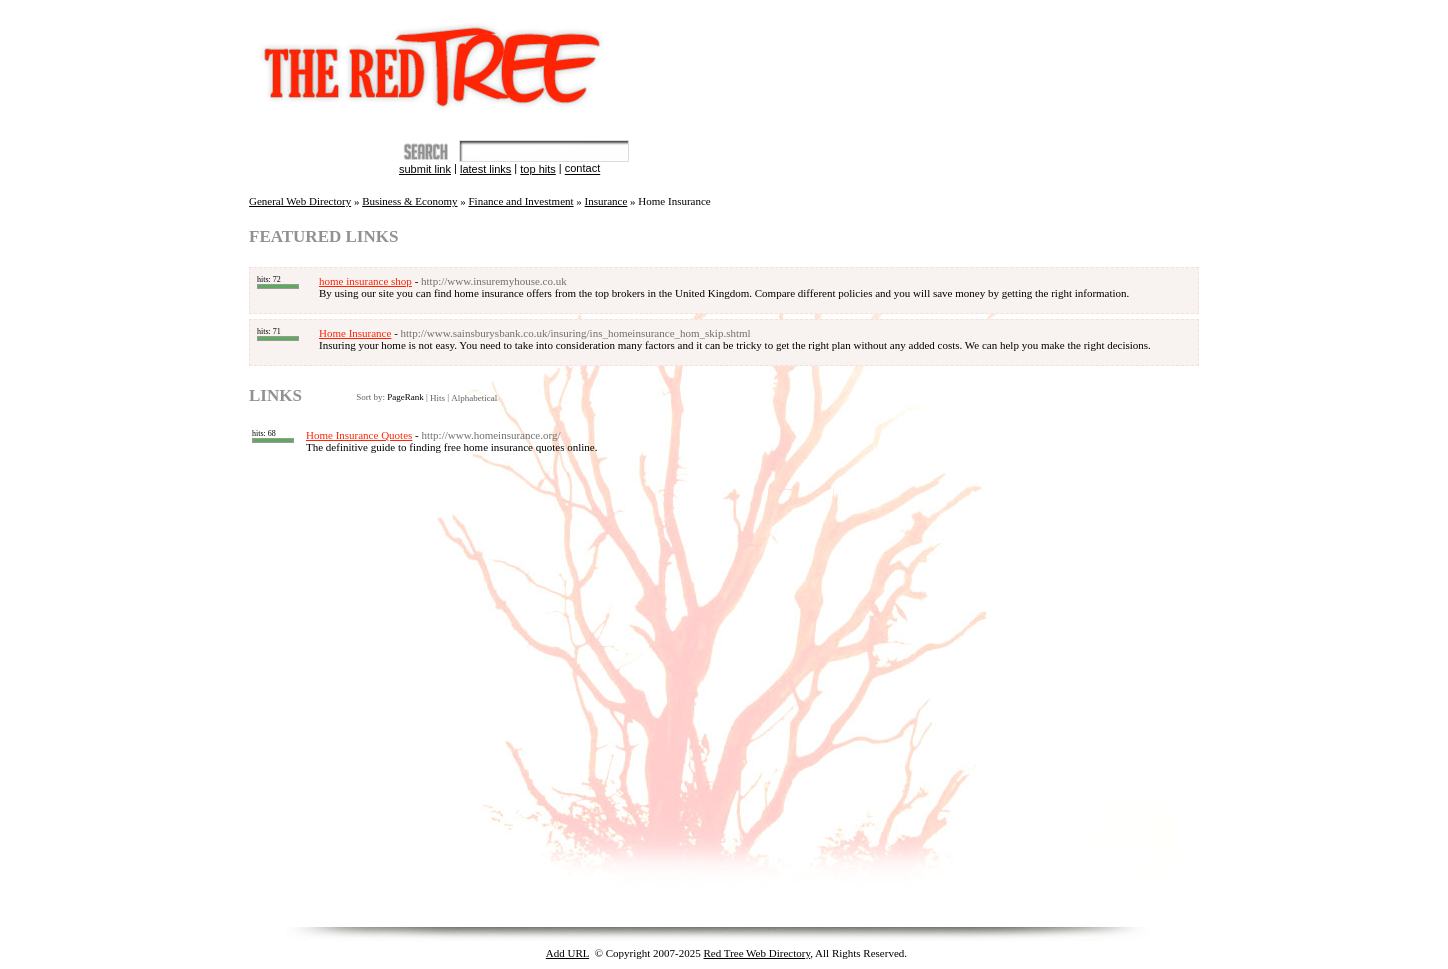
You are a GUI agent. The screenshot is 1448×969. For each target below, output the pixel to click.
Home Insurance (355, 333)
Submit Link (425, 169)
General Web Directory (300, 201)
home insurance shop (365, 281)
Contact (582, 169)
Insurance (606, 201)
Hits (437, 398)
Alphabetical (474, 398)
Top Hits (537, 169)
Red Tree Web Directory (757, 953)
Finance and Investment (521, 201)
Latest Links (485, 169)
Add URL (567, 953)
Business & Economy (409, 201)
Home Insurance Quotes (359, 435)
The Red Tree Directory (436, 57)
